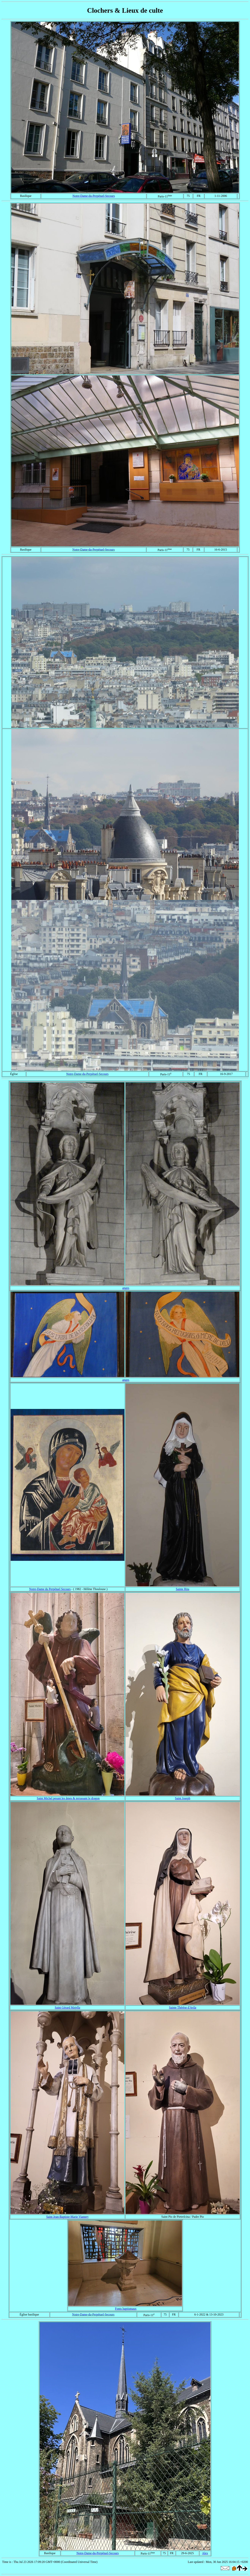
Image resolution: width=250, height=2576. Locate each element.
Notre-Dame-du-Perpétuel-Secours (93, 195)
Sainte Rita (182, 1589)
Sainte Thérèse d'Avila (182, 2007)
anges (125, 1288)
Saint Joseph (182, 1798)
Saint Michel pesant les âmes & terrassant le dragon (68, 1798)
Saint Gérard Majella (67, 2007)
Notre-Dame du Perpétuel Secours (50, 1589)
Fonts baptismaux (125, 2308)
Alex (205, 2553)
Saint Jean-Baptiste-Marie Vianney (67, 2216)
